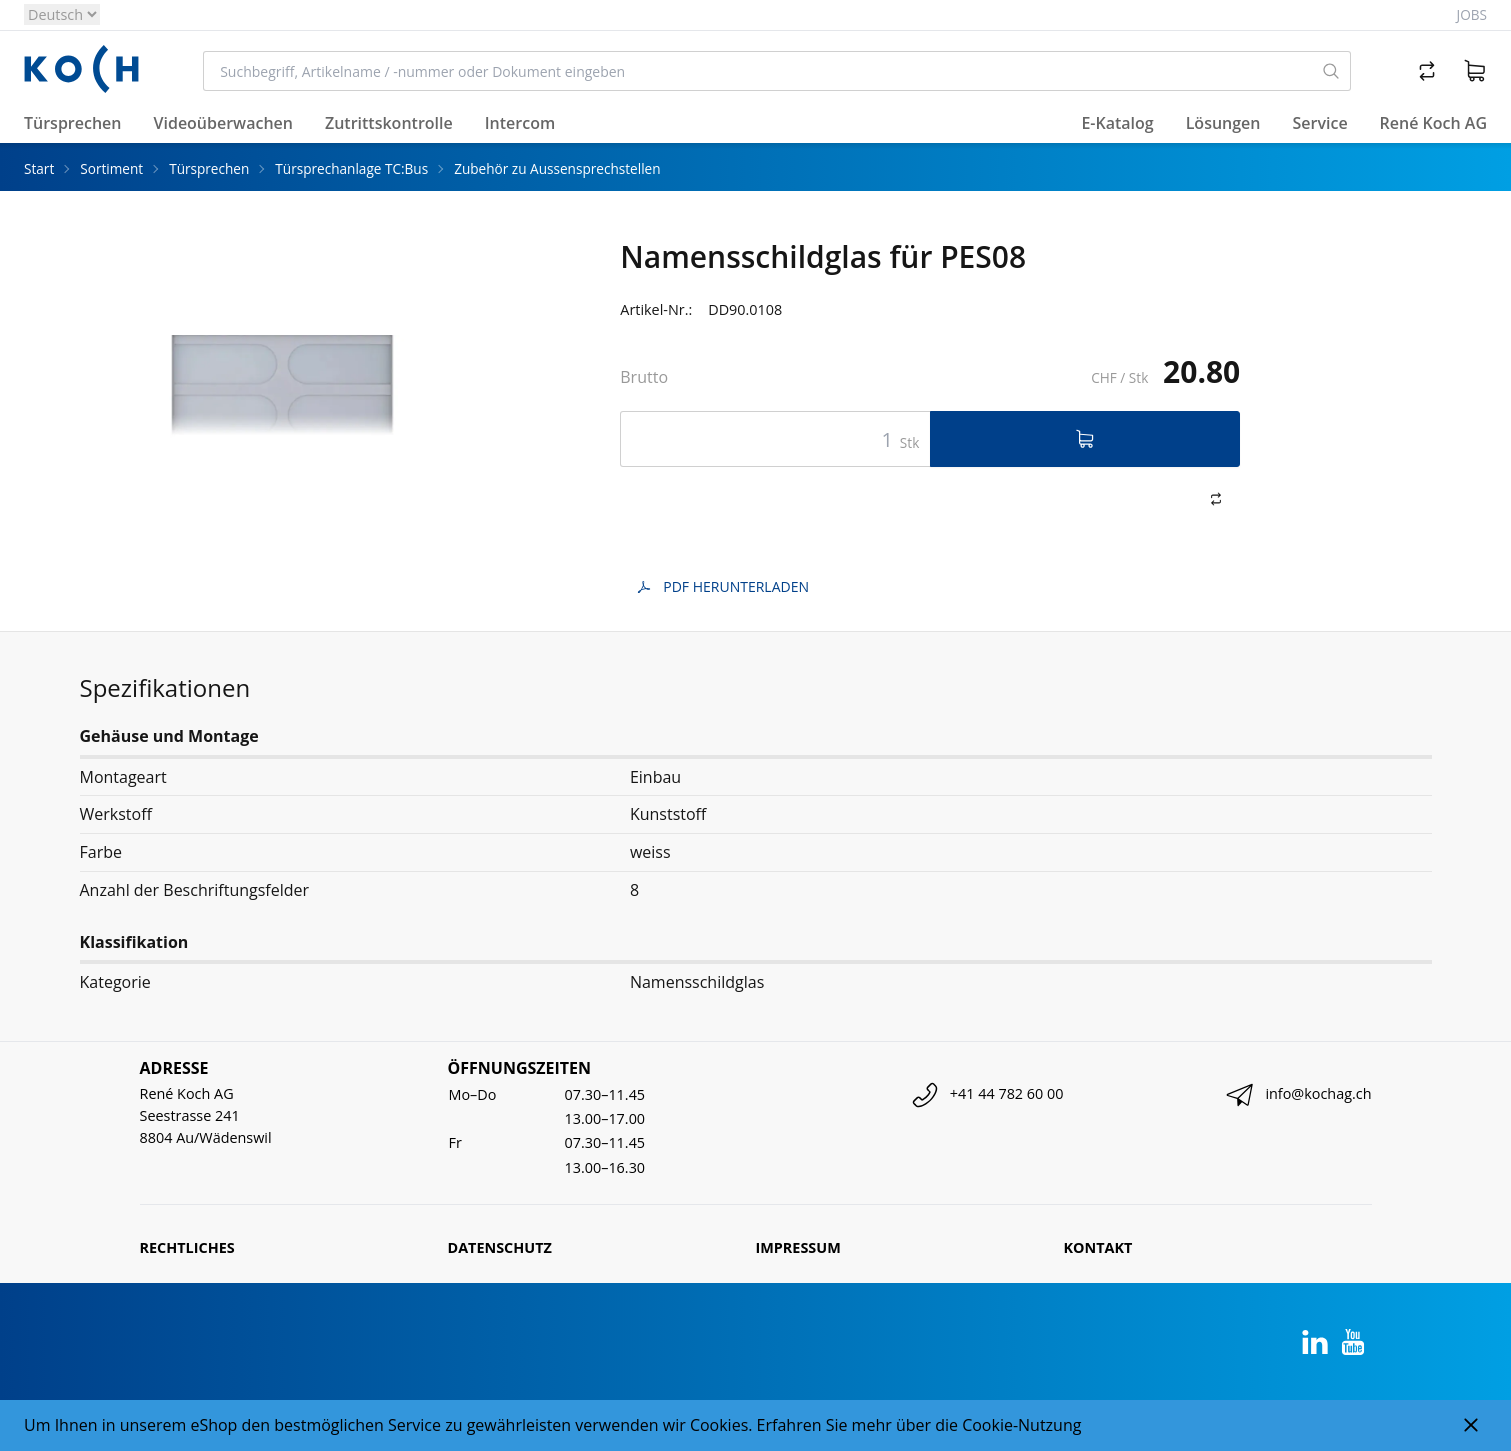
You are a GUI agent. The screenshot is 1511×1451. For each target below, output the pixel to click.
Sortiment (111, 168)
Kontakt (1098, 1247)
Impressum (798, 1247)
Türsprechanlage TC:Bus (351, 168)
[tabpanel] (283, 391)
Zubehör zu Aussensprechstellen (557, 168)
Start (39, 168)
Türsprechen (209, 168)
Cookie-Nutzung (1021, 1425)
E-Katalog (1117, 123)
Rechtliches (187, 1247)
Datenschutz (500, 1247)
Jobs (1472, 14)
